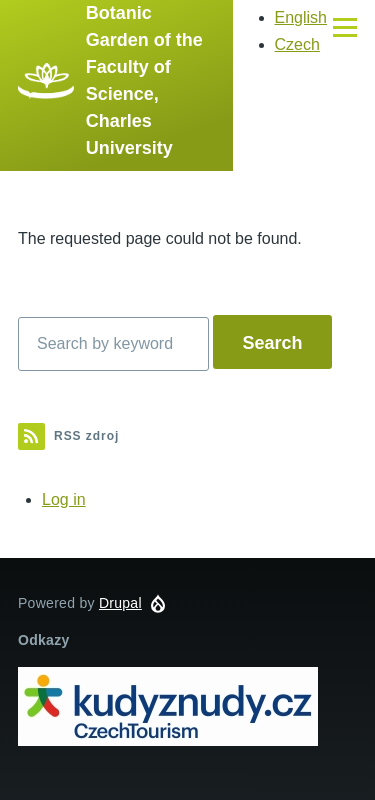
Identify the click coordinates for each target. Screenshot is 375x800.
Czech (297, 44)
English (301, 17)
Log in (64, 499)
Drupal (120, 603)
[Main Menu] (345, 27)
